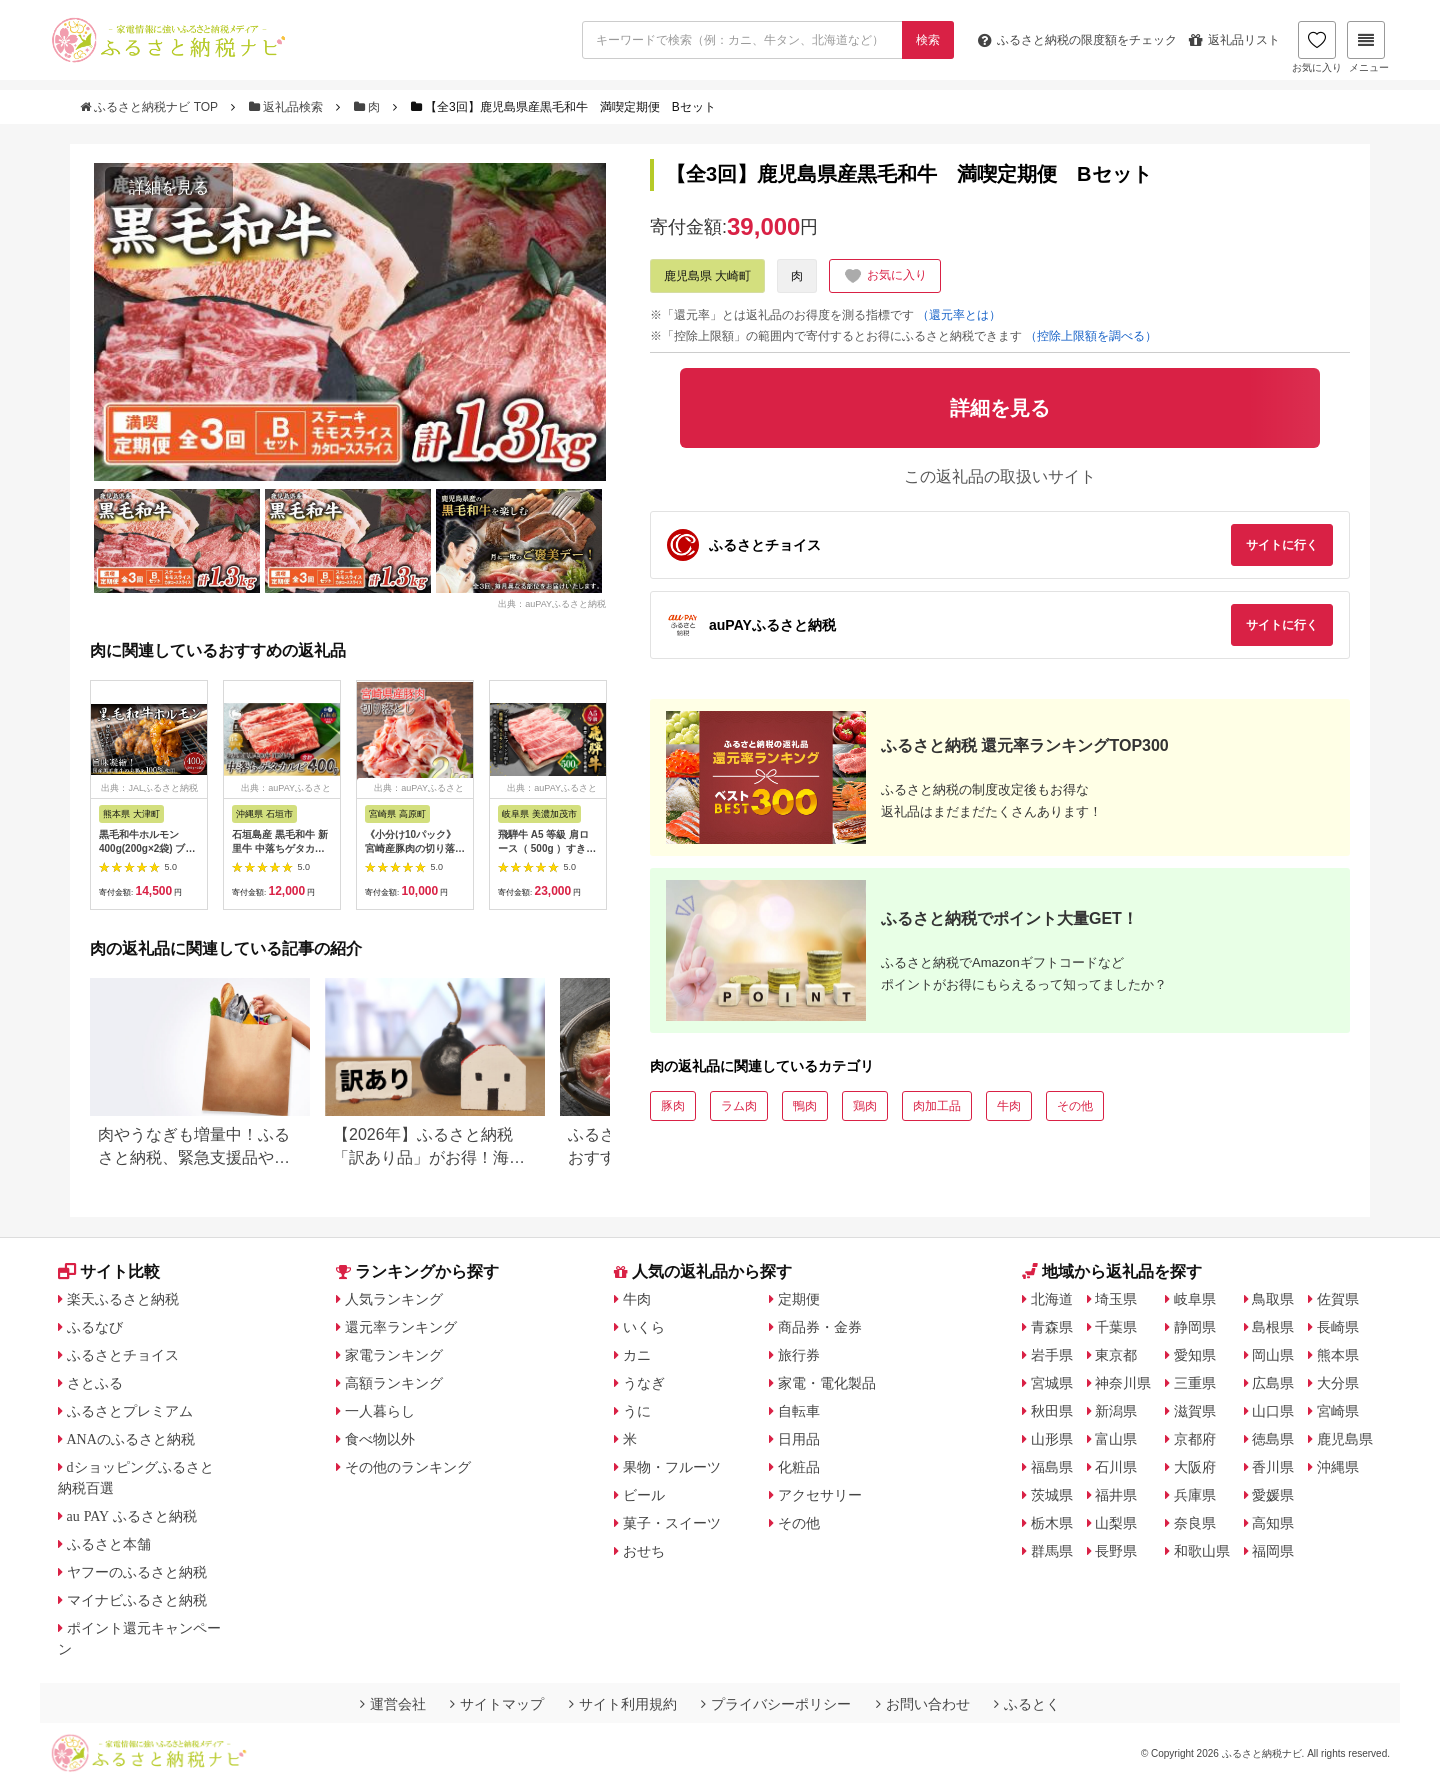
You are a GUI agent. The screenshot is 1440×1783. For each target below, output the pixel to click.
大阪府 (1195, 1467)
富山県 (1116, 1439)
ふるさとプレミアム (130, 1411)
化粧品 (799, 1467)
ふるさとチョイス (123, 1355)
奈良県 (1195, 1523)
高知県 (1273, 1523)
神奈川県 (1123, 1383)
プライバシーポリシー (776, 1704)
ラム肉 (739, 1106)
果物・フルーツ (672, 1467)
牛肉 (1009, 1106)
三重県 (1195, 1383)
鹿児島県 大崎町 (707, 276)
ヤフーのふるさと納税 (137, 1572)
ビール (644, 1495)
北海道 (1052, 1299)
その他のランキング (408, 1467)
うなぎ (644, 1383)
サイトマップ (497, 1704)
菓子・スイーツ (672, 1523)
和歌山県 (1202, 1551)
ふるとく (1027, 1704)
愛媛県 (1273, 1495)
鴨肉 (805, 1106)
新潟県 (1116, 1411)
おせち (644, 1551)
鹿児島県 (1345, 1439)
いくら (644, 1327)
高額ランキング (394, 1383)
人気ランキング (394, 1299)
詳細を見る (169, 187)
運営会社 (393, 1704)
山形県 (1052, 1439)
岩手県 (1052, 1355)
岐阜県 (1195, 1299)
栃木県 (1052, 1523)
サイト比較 (109, 1271)
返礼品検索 (288, 107)
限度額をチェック (1077, 40)
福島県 (1052, 1467)
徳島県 (1273, 1439)
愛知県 (1195, 1355)
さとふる (95, 1383)
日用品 (799, 1439)
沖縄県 (1338, 1467)
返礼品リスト (1234, 40)
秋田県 (1052, 1411)
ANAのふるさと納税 (131, 1439)
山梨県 (1116, 1523)
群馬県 (1052, 1551)
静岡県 (1195, 1327)
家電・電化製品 (827, 1383)
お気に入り (1317, 47)
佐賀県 (1338, 1299)
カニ (637, 1355)
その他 (1075, 1106)
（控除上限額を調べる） (1091, 336)
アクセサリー (820, 1495)
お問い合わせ (923, 1704)
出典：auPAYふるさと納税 (552, 604)
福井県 (1116, 1495)
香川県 (1273, 1467)
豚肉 (673, 1106)
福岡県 (1273, 1551)
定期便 (799, 1299)
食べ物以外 (380, 1439)
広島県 (1273, 1383)
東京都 (1116, 1355)
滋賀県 (1195, 1411)
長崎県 (1338, 1327)
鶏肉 (865, 1106)
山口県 (1273, 1411)
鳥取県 (1273, 1299)
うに (637, 1411)
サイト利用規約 (623, 1704)
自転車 (799, 1411)
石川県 (1116, 1467)
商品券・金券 (820, 1327)
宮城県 (1052, 1383)
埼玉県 (1116, 1299)
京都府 (1195, 1439)
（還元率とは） (959, 315)
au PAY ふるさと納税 (132, 1516)
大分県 (1338, 1383)
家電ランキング (394, 1355)
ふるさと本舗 (109, 1544)
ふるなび (95, 1327)
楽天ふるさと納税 (123, 1299)
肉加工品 (937, 1106)
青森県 (1052, 1327)
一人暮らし (380, 1411)
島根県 (1273, 1327)
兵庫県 (1195, 1495)
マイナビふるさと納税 (137, 1600)
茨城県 (1052, 1495)
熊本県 (1338, 1355)
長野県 (1116, 1551)
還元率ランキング (401, 1327)
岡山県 (1273, 1355)
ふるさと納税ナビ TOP (150, 107)
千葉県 (1116, 1327)
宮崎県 (1338, 1411)
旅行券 (799, 1355)
